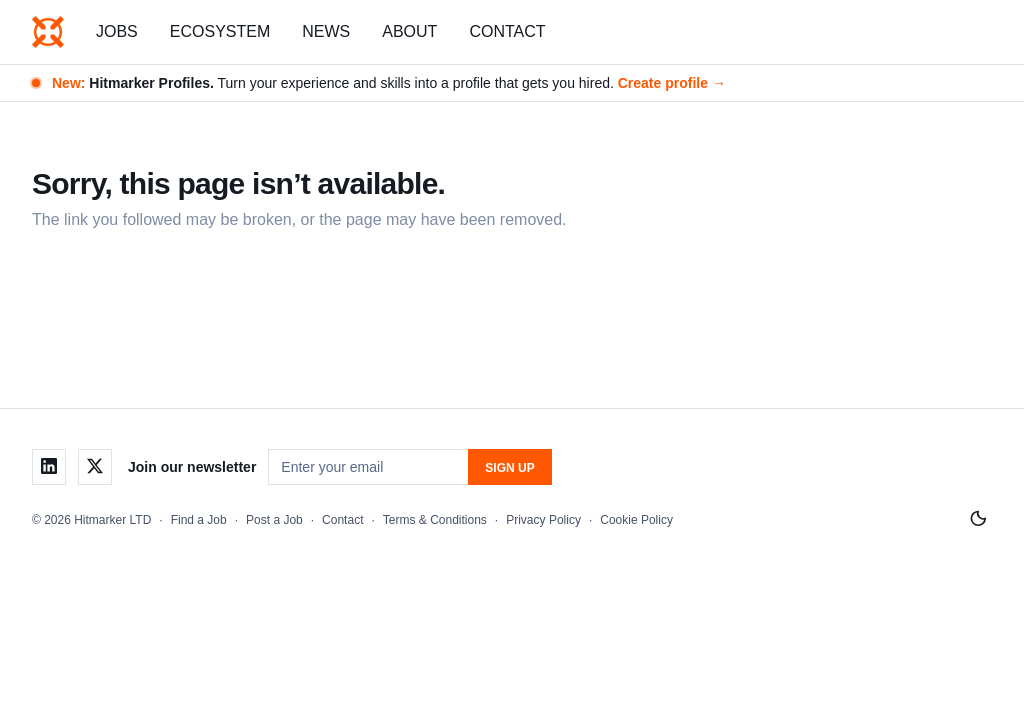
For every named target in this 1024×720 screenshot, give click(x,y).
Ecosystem (220, 31)
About (409, 31)
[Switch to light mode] (978, 519)
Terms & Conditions (435, 520)
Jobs (117, 31)
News (326, 31)
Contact (507, 31)
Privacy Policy (543, 520)
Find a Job (199, 520)
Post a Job (274, 520)
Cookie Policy (636, 520)
